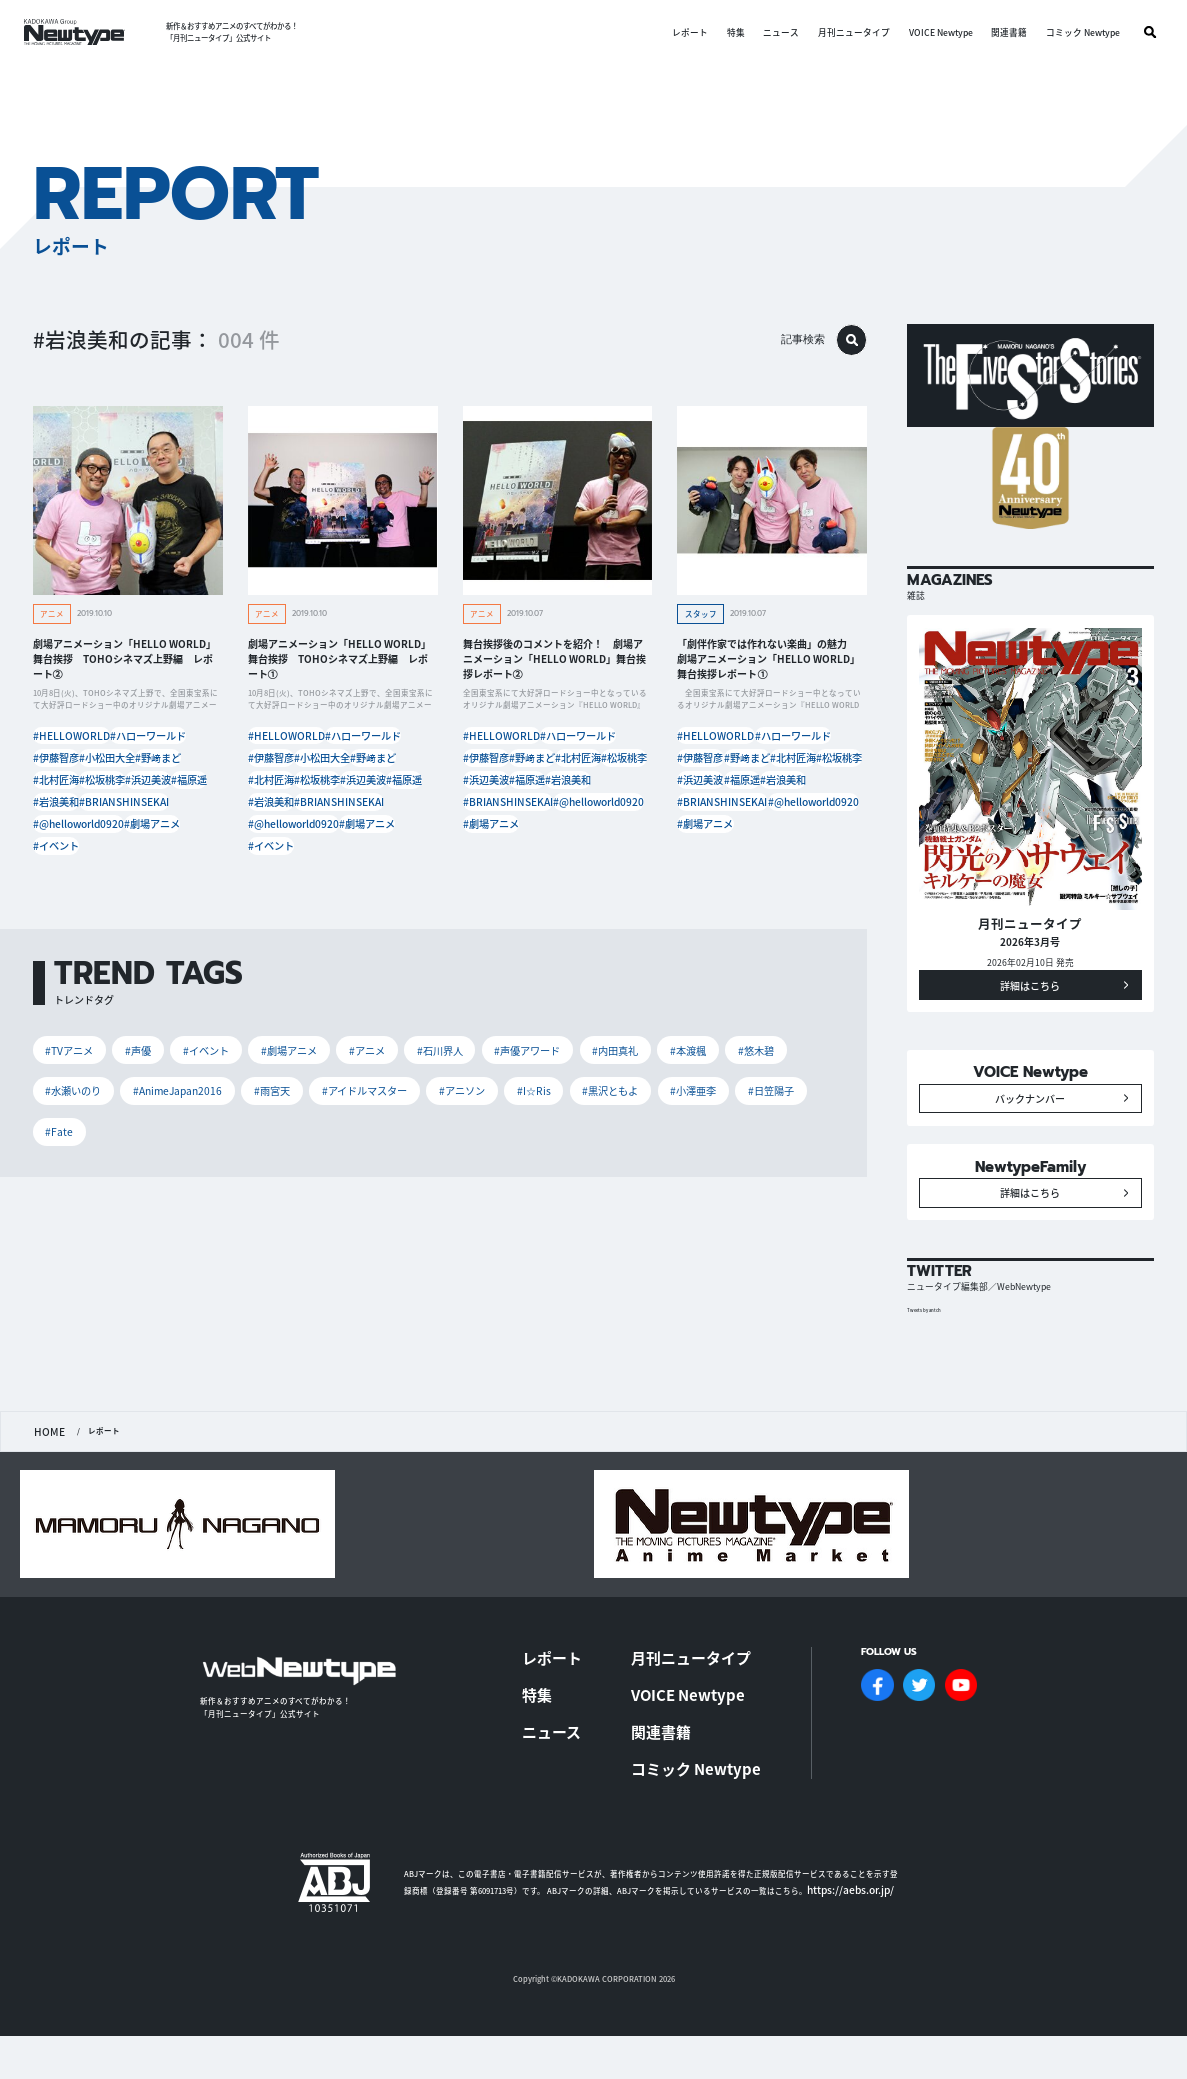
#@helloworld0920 (168, 832)
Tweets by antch (931, 1388)
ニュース (775, 32)
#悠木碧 (750, 1058)
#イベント (129, 854)
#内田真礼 (611, 1058)
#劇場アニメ (64, 854)
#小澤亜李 (689, 1098)
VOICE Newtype (934, 32)
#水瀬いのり (73, 1098)
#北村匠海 (121, 787)
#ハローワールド (153, 742)
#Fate (59, 1138)
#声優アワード (524, 1058)
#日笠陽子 (766, 1098)
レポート (684, 32)
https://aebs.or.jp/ (840, 1913)
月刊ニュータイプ (847, 32)
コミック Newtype (1076, 32)
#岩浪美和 (174, 809)
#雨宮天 (271, 1098)
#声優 (137, 1058)
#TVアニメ (69, 1058)
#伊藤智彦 (60, 764)
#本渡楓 (683, 1058)
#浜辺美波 (60, 809)
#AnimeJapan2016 (176, 1098)
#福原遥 (117, 809)
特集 (729, 32)
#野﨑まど (60, 787)
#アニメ (364, 1058)
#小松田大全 (125, 764)
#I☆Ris (530, 1098)
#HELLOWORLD (70, 742)
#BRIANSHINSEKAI (76, 832)
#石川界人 (436, 1058)
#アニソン (460, 1098)
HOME (45, 1509)
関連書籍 (1002, 32)
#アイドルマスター (363, 1098)
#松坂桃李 (182, 787)
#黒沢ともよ (607, 1098)
